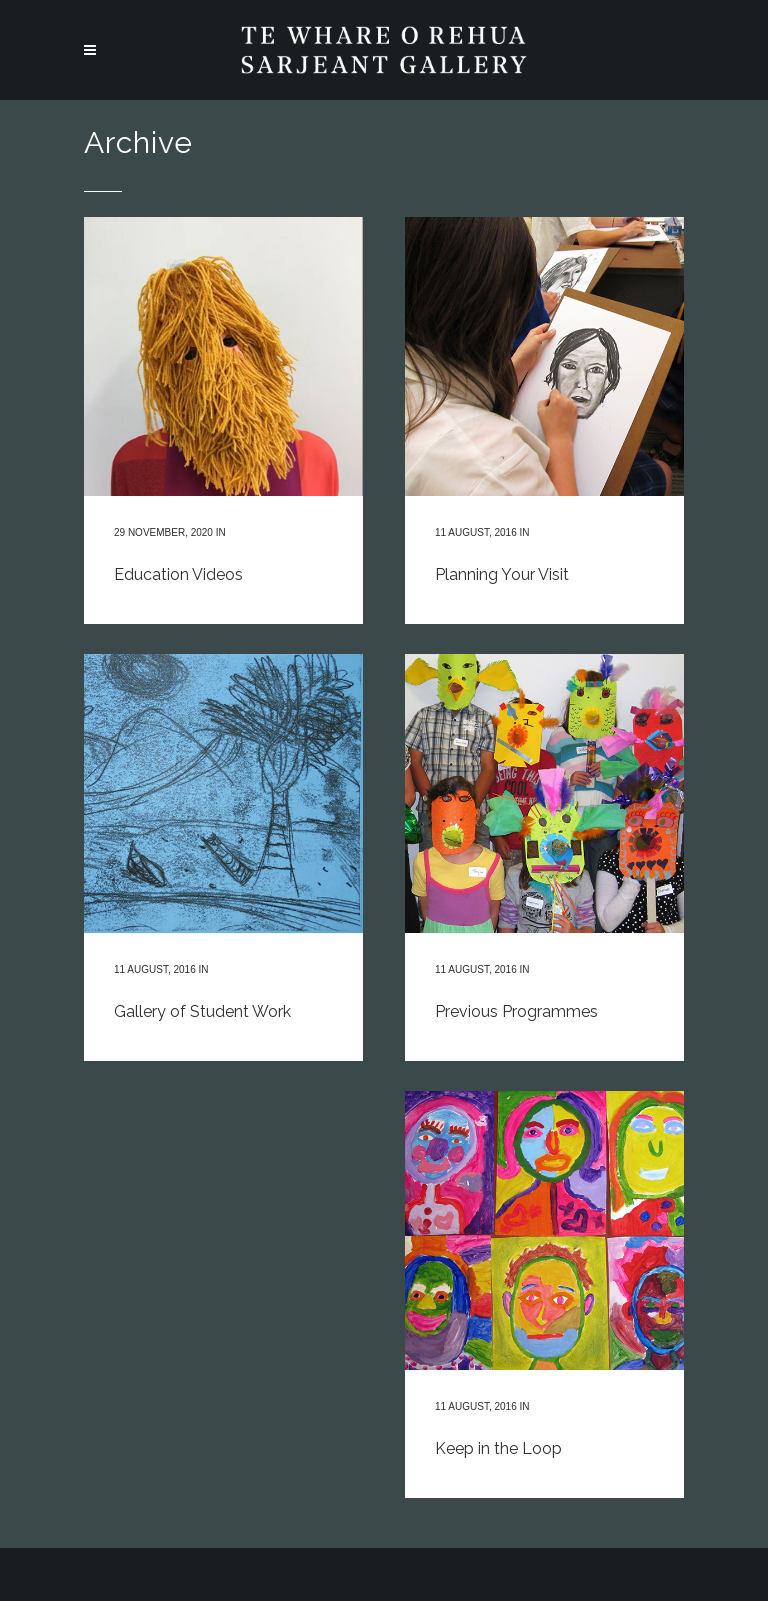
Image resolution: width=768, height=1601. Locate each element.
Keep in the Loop (498, 1448)
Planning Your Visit (502, 574)
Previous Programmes (516, 1011)
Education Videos (178, 574)
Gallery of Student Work (202, 1011)
